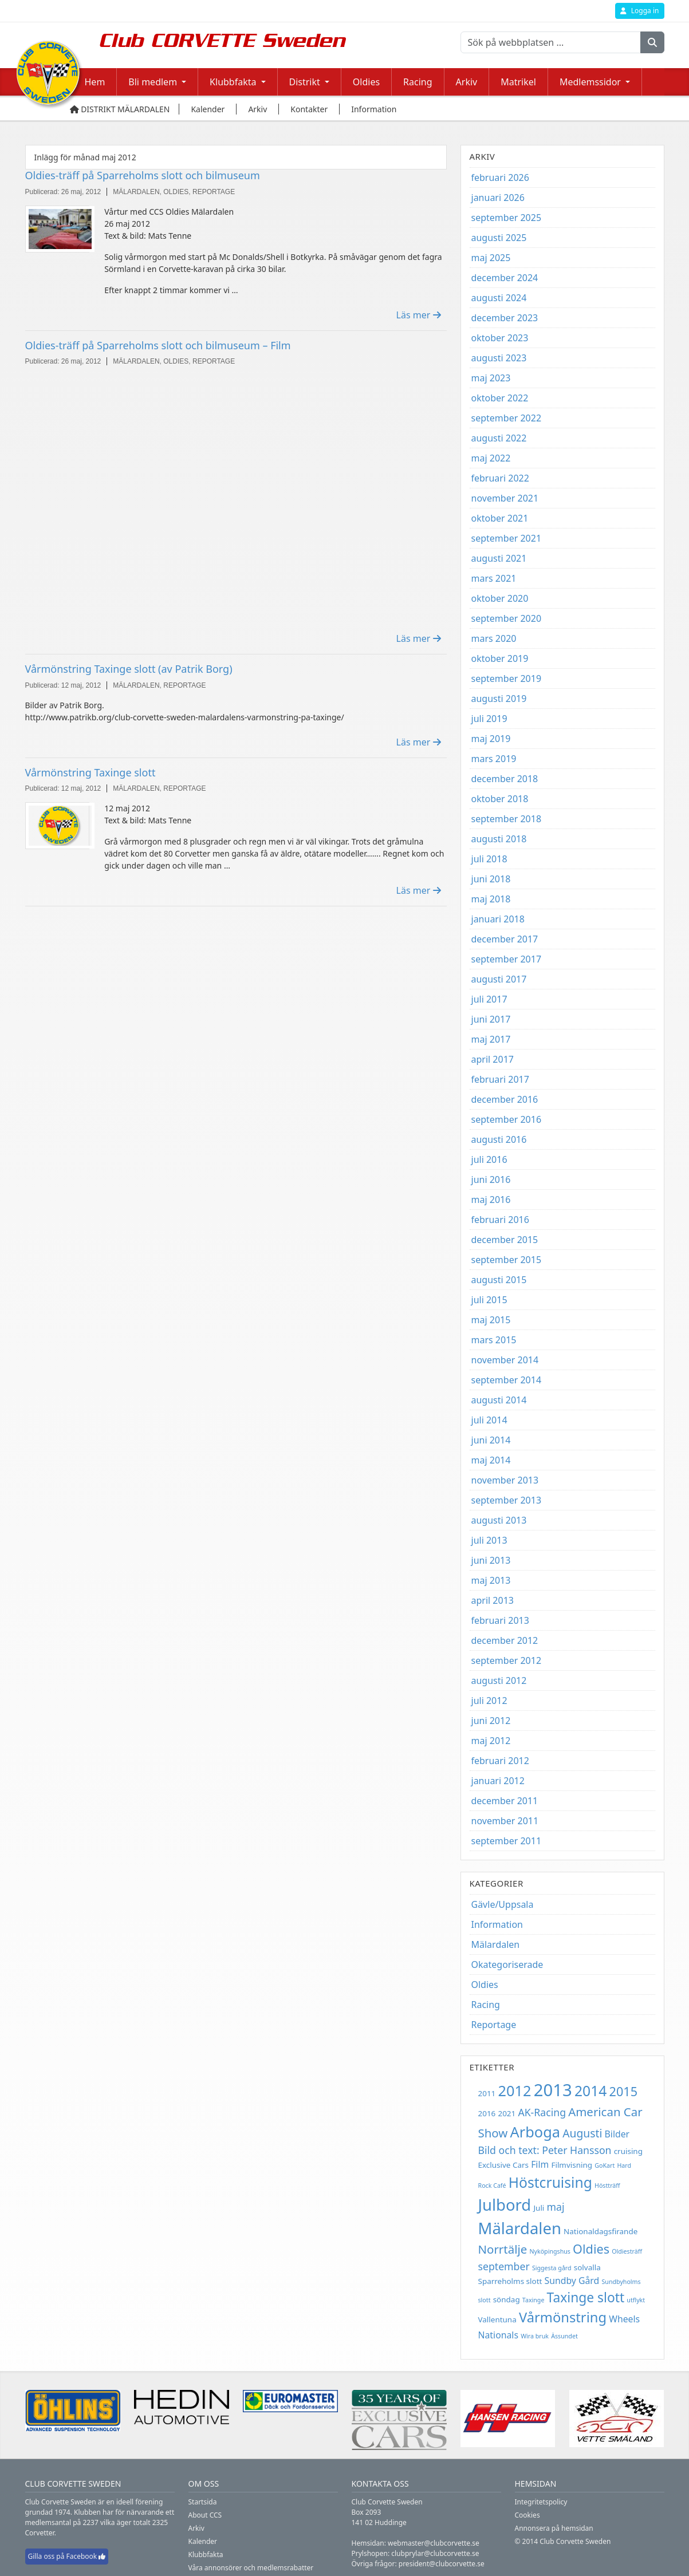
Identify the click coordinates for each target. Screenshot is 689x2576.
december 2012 (504, 1640)
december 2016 (504, 1099)
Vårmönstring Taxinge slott (90, 772)
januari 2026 (498, 197)
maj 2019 (491, 738)
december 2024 (504, 277)
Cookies (527, 2515)
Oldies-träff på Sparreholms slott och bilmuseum (142, 175)
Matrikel (518, 82)
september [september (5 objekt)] (504, 2266)
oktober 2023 (500, 338)
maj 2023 (491, 378)
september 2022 (506, 418)
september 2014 (506, 1380)
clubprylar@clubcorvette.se (435, 2553)
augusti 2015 (499, 1279)
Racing (417, 82)
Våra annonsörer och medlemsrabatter (251, 2568)
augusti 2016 (499, 1139)
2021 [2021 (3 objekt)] (506, 2113)
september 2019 (506, 678)
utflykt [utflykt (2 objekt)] (636, 2300)
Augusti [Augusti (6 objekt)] (582, 2133)
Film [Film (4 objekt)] (540, 2164)
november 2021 (505, 498)
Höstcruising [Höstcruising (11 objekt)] (550, 2182)
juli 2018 (489, 859)
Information (497, 1924)
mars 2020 (494, 638)
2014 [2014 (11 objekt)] (590, 2090)
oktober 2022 (500, 398)
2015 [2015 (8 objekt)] (623, 2091)
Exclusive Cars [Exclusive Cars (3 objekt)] (503, 2165)
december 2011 (504, 1800)
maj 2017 (491, 1039)
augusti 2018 (499, 839)
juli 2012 (489, 1700)
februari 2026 (500, 177)
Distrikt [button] (304, 82)
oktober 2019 (500, 658)
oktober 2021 (500, 518)
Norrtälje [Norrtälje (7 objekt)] (502, 2249)
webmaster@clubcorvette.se (433, 2543)
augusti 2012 (499, 1680)
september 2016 (506, 1119)
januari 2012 (498, 1780)
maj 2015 (491, 1319)
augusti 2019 (499, 698)
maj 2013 (491, 1580)
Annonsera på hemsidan (554, 2528)
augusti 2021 (499, 558)
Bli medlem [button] (152, 82)
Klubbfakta (205, 2554)
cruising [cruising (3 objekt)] (628, 2151)
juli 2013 (489, 1540)
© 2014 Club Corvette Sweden (563, 2541)
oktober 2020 (500, 598)
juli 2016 (489, 1159)
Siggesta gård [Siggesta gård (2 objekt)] (552, 2268)
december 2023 (504, 317)
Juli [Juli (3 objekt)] (538, 2208)
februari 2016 (500, 1219)
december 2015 (504, 1239)
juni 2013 (491, 1560)
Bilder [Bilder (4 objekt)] (617, 2134)
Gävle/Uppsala (502, 1904)
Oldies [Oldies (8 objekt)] (591, 2248)
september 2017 (506, 959)
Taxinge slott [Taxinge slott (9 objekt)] (586, 2297)
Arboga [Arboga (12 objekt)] (535, 2131)
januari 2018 (498, 919)
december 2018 (504, 778)
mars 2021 (494, 578)
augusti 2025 (499, 237)
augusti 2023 (499, 358)
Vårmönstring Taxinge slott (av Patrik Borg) (129, 669)
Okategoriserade (507, 1964)
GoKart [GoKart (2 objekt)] (604, 2165)
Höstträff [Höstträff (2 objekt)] (607, 2185)
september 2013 (506, 1500)
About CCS (205, 2515)
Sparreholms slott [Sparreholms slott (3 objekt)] (510, 2281)
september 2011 (506, 1841)
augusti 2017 (499, 979)
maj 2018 (491, 899)
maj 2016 (491, 1199)
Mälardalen (495, 1944)
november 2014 (505, 1360)
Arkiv (467, 82)
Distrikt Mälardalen (120, 109)
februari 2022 (500, 478)
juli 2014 (489, 1420)
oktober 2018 (500, 798)
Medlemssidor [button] (590, 82)
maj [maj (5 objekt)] (556, 2207)
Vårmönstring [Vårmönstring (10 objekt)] (563, 2317)
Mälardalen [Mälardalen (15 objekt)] (519, 2228)
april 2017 (492, 1059)
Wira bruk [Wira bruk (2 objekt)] (535, 2336)
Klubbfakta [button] (233, 82)
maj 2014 (491, 1460)
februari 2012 (500, 1760)
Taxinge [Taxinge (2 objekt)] (533, 2300)
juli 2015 (489, 1299)
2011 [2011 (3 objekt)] (487, 2093)
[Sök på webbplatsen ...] (550, 42)
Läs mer (418, 315)
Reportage (494, 2024)
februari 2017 (500, 1079)
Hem (95, 82)
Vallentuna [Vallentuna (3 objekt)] (497, 2319)
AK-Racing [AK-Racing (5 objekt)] (542, 2112)
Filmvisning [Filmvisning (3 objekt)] (571, 2165)
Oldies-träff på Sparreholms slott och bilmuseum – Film (158, 345)
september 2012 (506, 1660)
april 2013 (492, 1600)
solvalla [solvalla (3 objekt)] (587, 2267)
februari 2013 (500, 1620)
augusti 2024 (499, 297)
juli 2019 (489, 718)
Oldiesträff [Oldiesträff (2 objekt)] (627, 2251)
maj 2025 (491, 257)
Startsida (202, 2502)
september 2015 (506, 1259)
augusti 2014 (499, 1400)
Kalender (203, 2541)
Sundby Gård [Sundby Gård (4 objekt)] (572, 2280)
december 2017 (504, 939)
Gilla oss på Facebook (67, 2556)
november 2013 (505, 1480)
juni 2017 (491, 1019)
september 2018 (506, 818)
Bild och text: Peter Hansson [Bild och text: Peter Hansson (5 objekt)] (545, 2150)
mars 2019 (494, 758)
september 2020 (506, 618)
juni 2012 (491, 1720)
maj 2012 (491, 1740)
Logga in (639, 10)
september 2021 (506, 538)
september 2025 (506, 217)
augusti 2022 (499, 438)
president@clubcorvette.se (442, 2564)
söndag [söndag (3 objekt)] (506, 2299)
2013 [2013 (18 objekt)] (553, 2089)
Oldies (366, 82)
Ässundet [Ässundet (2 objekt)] (564, 2336)
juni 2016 (491, 1179)
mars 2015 (494, 1340)
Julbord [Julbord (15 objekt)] (504, 2204)
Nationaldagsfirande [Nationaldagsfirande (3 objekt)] (600, 2231)
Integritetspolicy (541, 2502)
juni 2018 (491, 879)
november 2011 (505, 1820)
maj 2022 (491, 458)
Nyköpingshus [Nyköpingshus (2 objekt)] (549, 2251)
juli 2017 (489, 999)
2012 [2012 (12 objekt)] (514, 2090)
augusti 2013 (499, 1520)
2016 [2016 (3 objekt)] (487, 2113)
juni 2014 (491, 1440)
